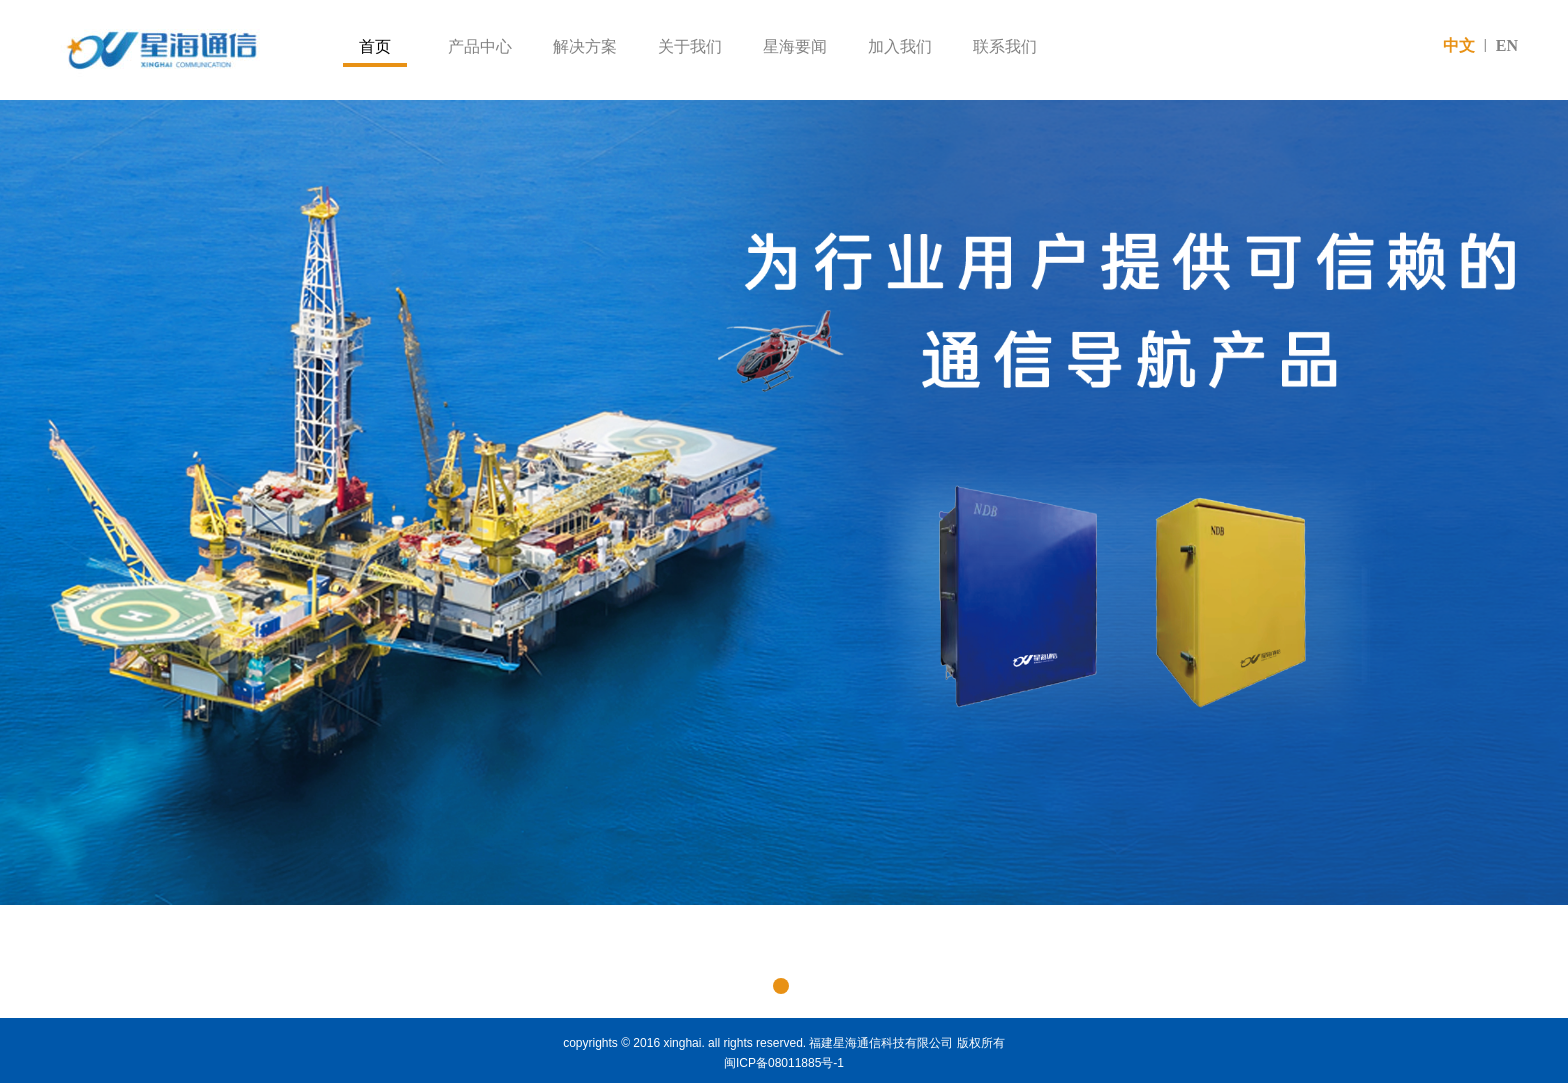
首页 (375, 46)
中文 (1459, 45)
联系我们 (1005, 46)
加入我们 (900, 46)
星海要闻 (795, 46)
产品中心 (480, 46)
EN (1507, 45)
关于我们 (690, 46)
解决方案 (585, 46)
